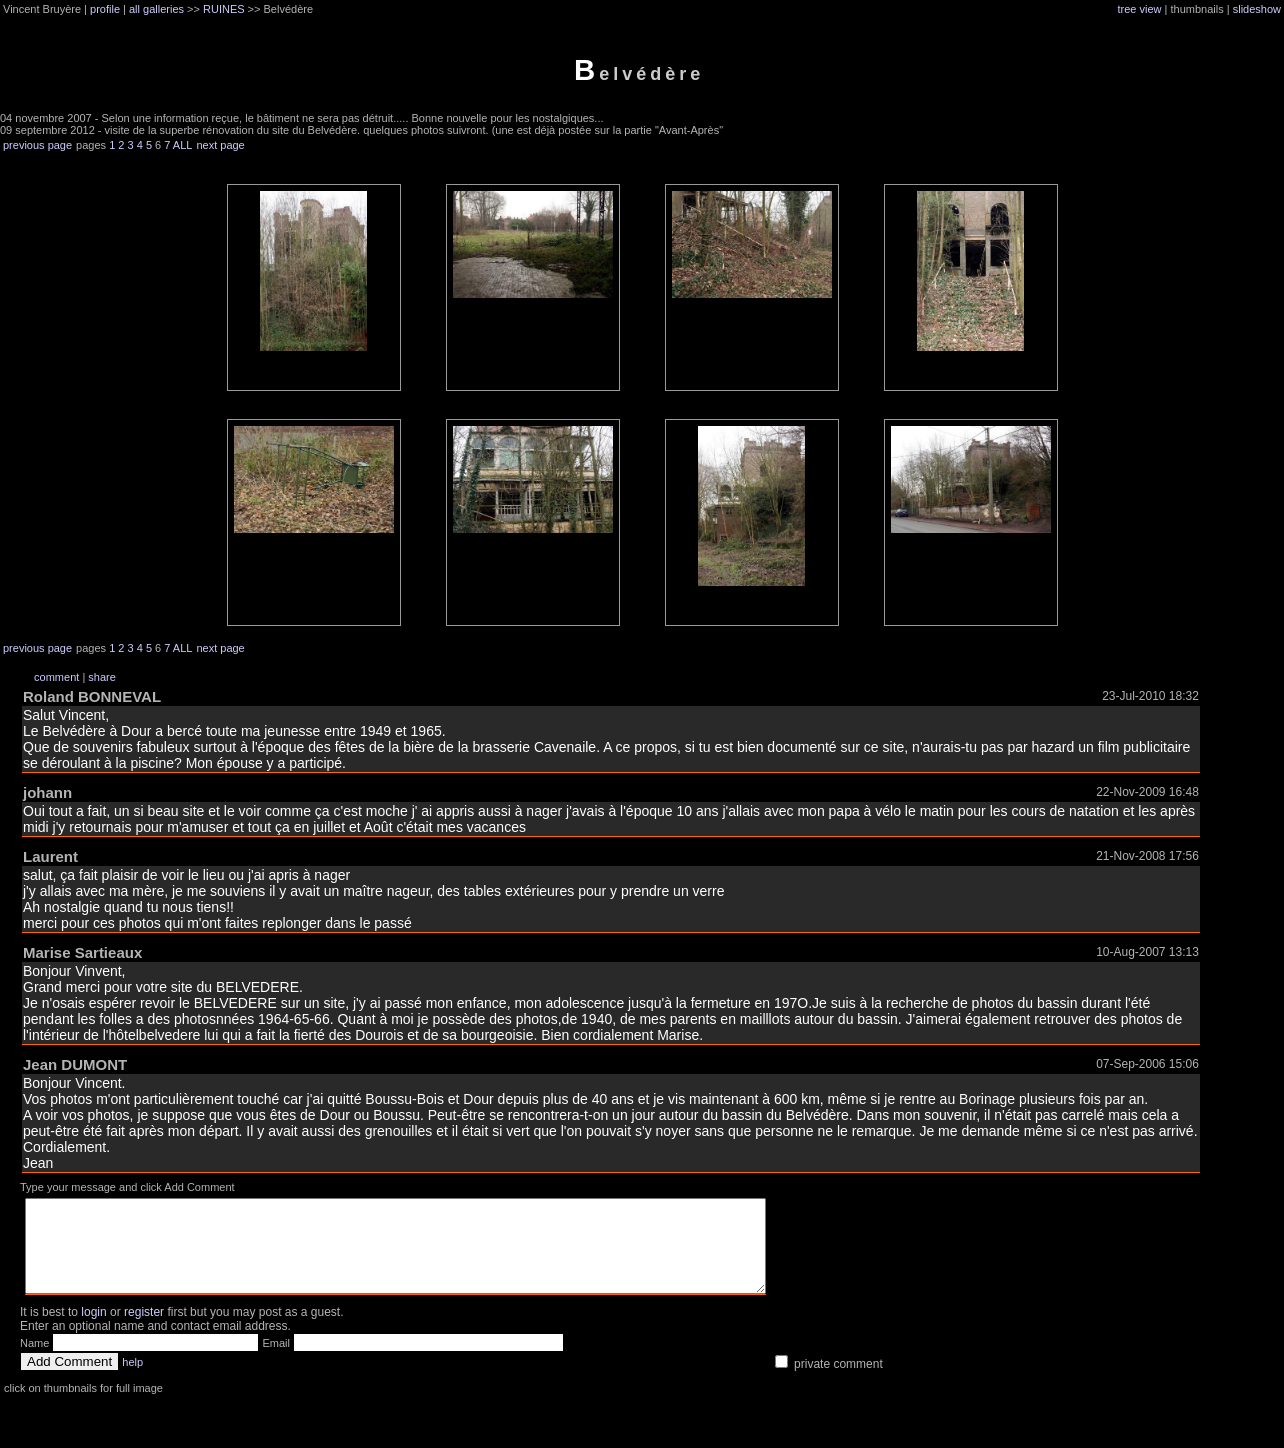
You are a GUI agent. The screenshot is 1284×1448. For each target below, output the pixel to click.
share (102, 677)
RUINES (224, 9)
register (144, 1330)
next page (220, 145)
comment (56, 677)
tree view (1140, 9)
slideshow (1257, 9)
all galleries (156, 9)
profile (105, 9)
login (93, 1330)
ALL (183, 145)
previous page (37, 145)
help (132, 1380)
